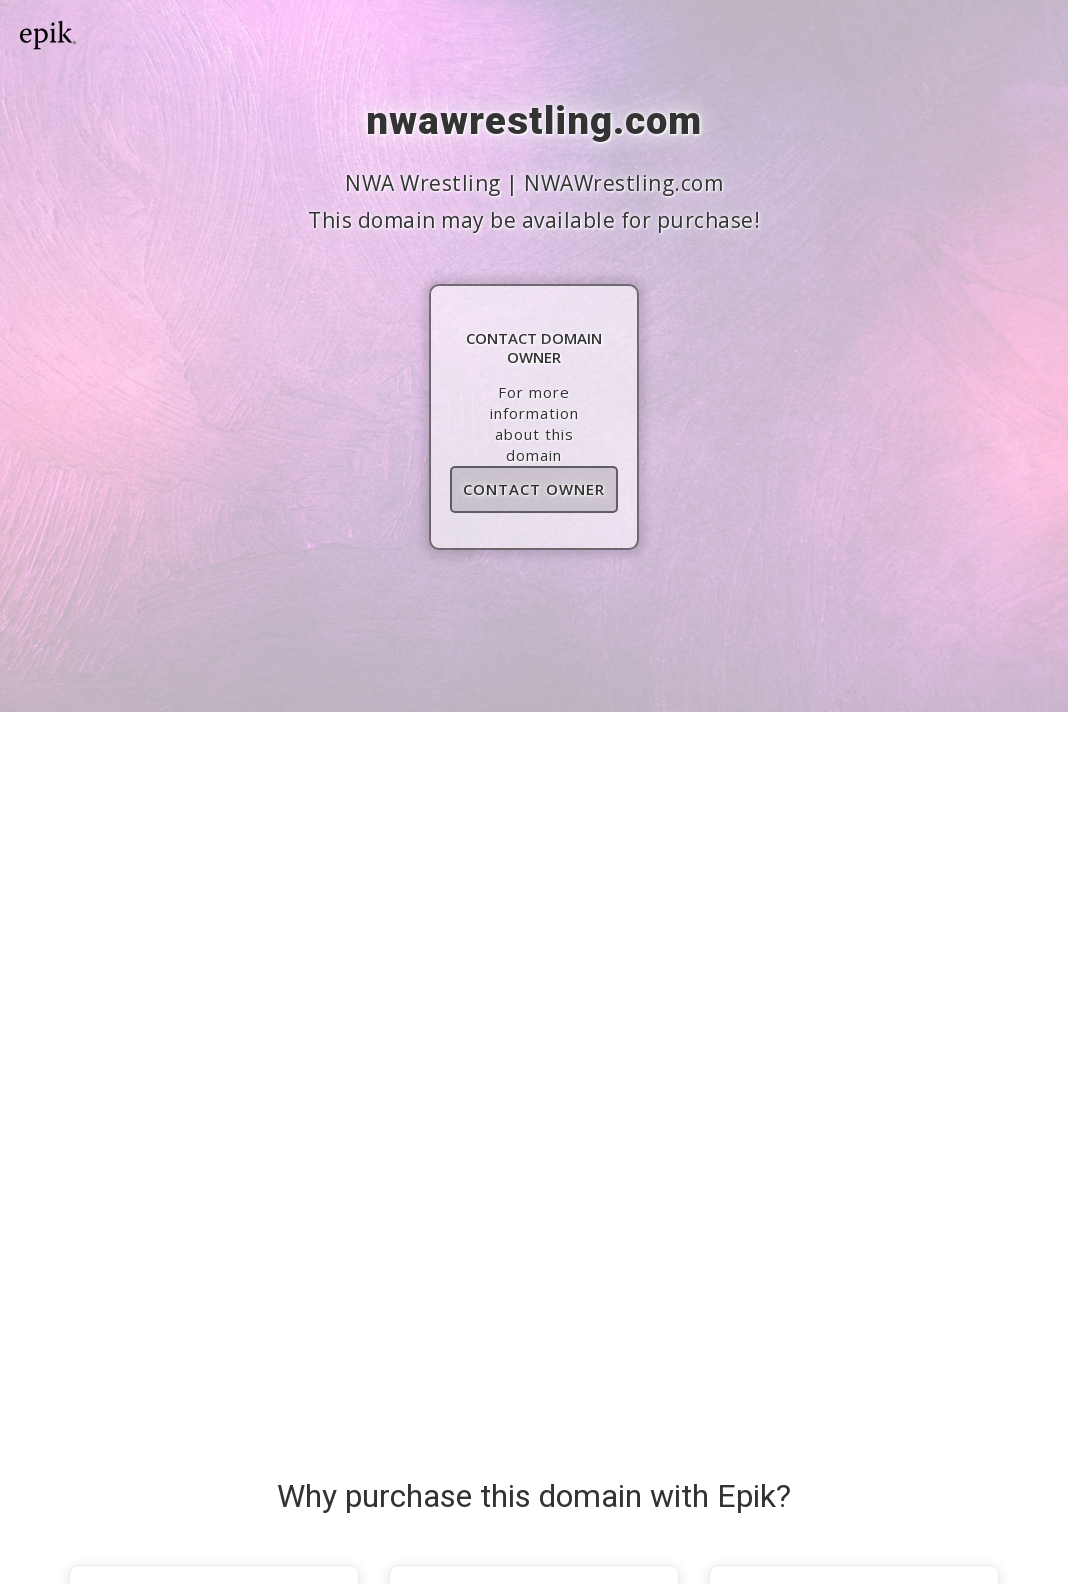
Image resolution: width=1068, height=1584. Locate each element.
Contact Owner (534, 489)
